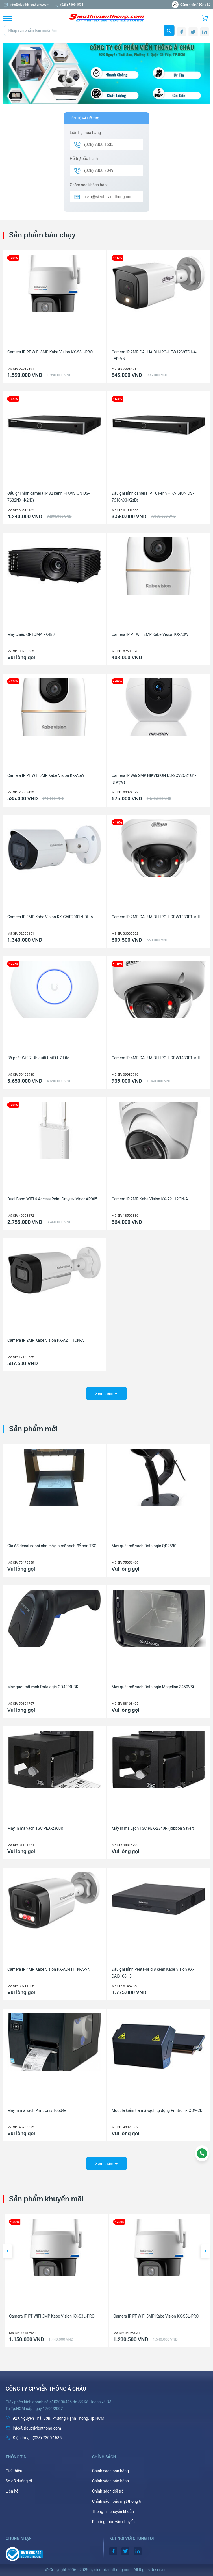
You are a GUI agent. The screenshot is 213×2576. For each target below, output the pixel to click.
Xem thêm (106, 1393)
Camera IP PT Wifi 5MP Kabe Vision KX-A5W (45, 775)
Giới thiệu (14, 2471)
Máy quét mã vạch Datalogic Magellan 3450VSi (153, 1687)
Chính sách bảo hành (110, 2481)
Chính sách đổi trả (108, 2491)
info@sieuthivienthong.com (26, 5)
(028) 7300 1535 (69, 5)
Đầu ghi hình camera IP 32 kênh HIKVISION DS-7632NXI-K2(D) (48, 496)
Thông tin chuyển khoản (113, 2511)
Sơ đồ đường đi (19, 2481)
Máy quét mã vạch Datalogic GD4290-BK (42, 1687)
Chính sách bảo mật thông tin (118, 2501)
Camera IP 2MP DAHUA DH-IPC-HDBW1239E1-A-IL (156, 917)
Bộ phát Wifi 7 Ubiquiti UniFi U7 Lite (38, 1058)
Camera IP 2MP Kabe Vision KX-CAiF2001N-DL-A (50, 917)
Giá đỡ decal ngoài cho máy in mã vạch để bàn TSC (51, 1546)
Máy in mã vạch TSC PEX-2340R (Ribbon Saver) (153, 1828)
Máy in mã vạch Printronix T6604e (36, 2110)
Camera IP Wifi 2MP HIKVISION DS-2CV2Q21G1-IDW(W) (154, 779)
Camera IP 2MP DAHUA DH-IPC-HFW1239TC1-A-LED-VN (154, 355)
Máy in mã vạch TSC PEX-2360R (35, 1828)
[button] (7, 2251)
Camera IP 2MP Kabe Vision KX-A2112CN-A (150, 1199)
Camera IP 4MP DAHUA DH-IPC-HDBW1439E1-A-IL (156, 1058)
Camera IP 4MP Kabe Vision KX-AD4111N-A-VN (48, 1969)
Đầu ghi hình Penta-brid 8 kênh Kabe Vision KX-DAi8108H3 (153, 1972)
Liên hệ (12, 2491)
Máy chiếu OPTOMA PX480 (31, 634)
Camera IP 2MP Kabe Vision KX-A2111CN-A (45, 1340)
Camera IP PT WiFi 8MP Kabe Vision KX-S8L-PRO (50, 352)
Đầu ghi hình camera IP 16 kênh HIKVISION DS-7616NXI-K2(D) (153, 496)
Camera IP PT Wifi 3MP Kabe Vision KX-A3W (150, 634)
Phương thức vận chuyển (113, 2521)
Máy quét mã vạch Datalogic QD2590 (144, 1546)
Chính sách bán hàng (110, 2471)
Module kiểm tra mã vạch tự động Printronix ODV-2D (157, 2110)
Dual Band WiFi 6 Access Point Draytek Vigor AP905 (52, 1199)
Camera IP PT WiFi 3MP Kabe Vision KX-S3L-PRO (154, 2316)
